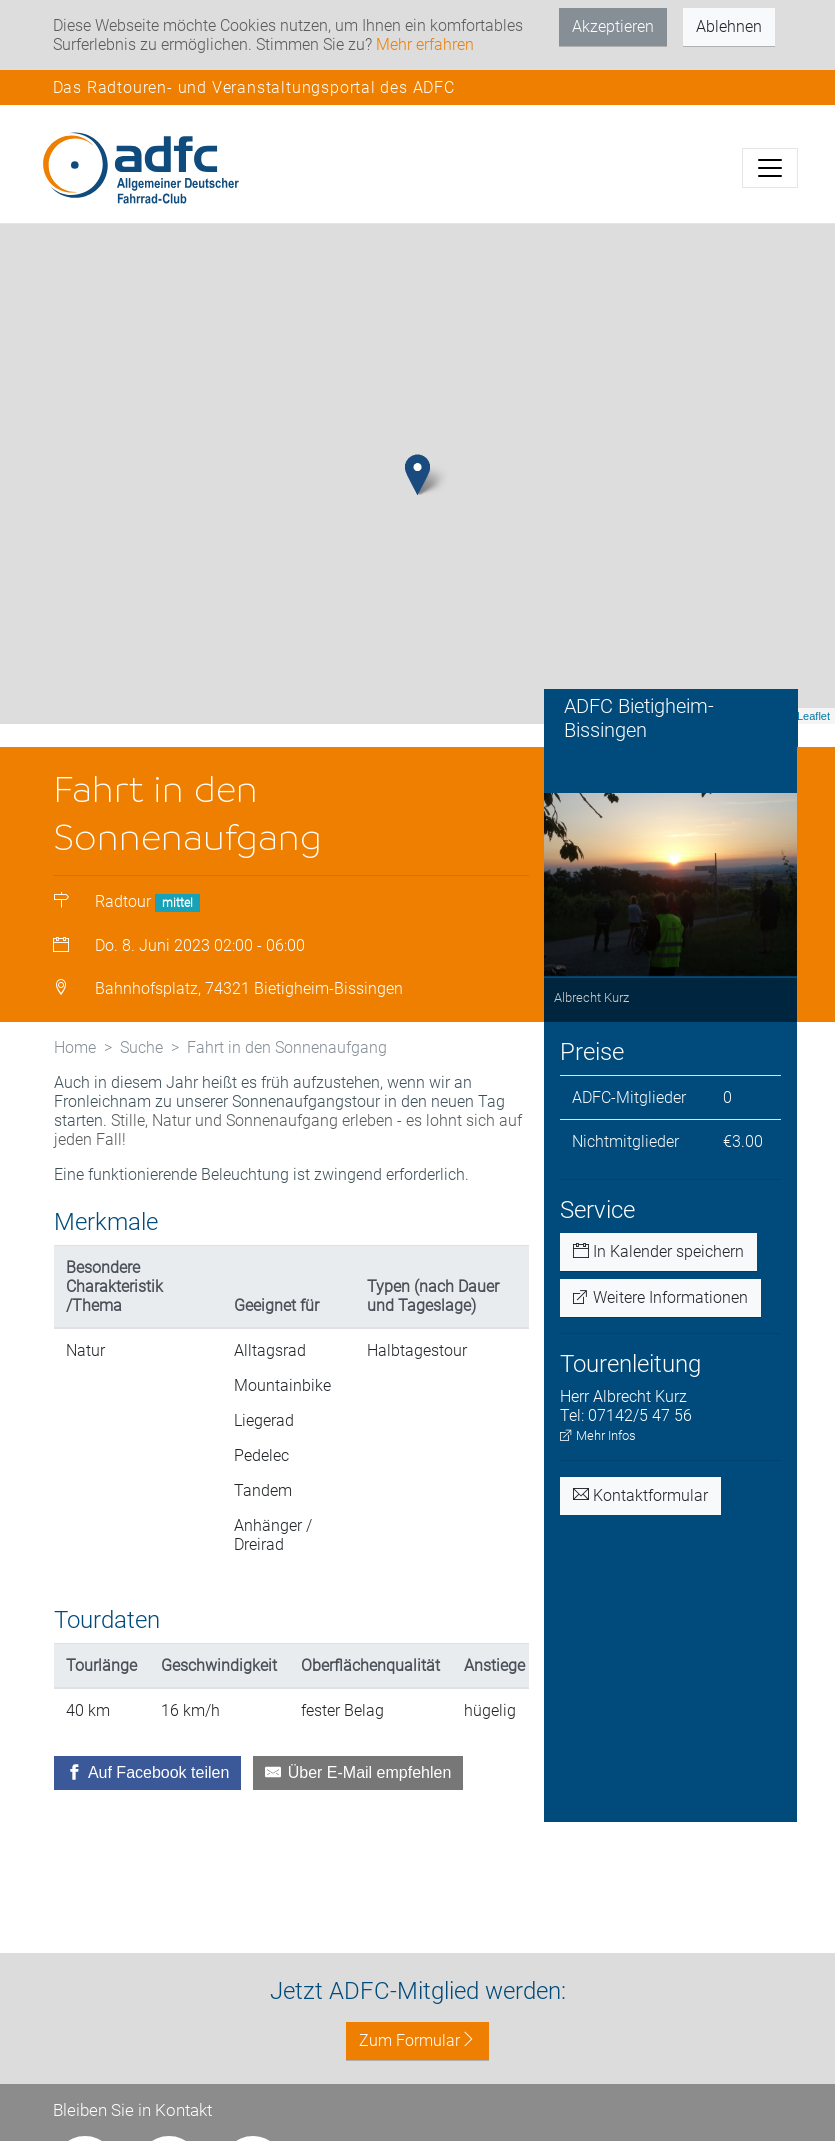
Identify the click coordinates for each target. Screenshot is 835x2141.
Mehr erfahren (425, 44)
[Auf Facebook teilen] (148, 1773)
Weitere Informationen (660, 1297)
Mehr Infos (598, 1435)
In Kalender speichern (658, 1251)
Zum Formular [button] (417, 2040)
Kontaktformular (640, 1495)
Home (75, 1047)
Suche (141, 1047)
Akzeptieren (613, 26)
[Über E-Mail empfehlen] (358, 1773)
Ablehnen (729, 26)
